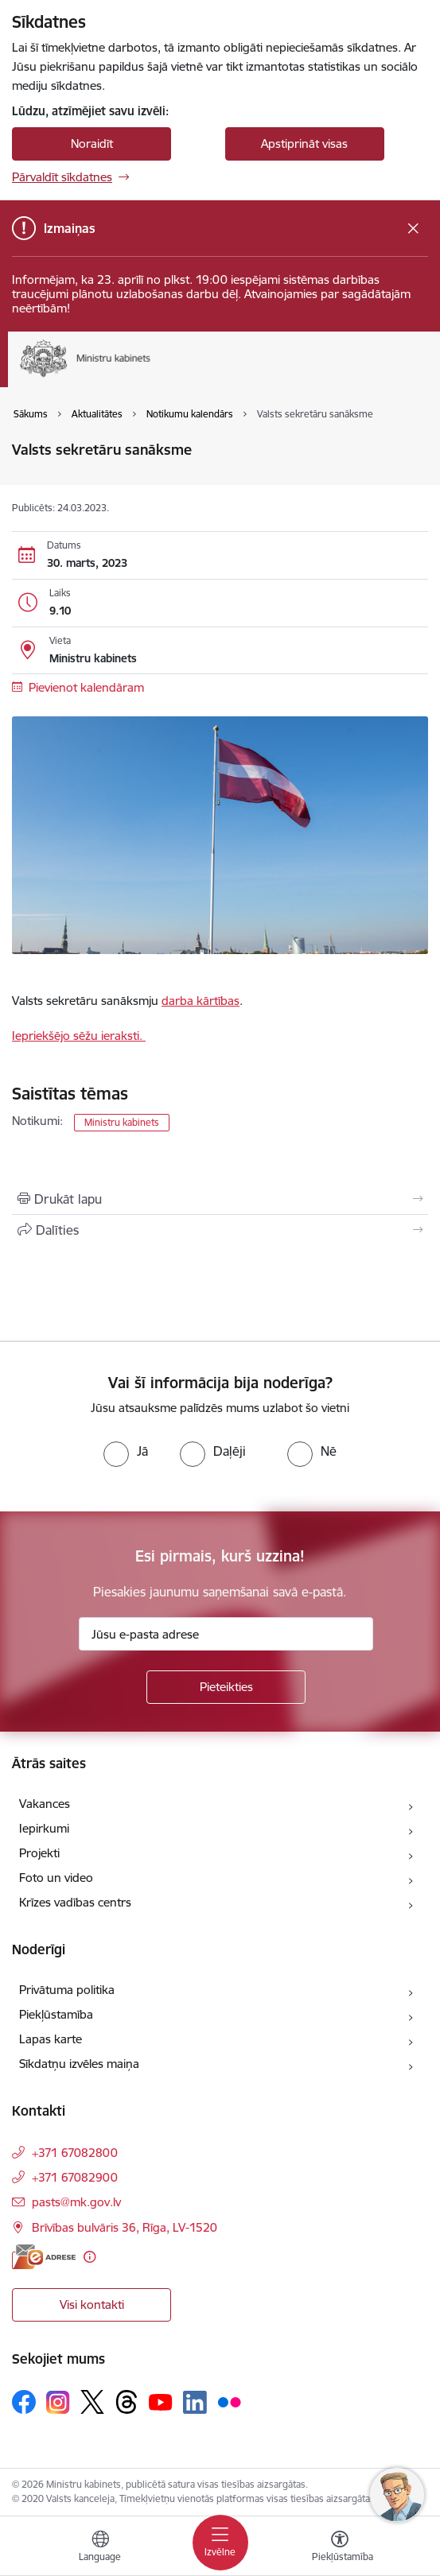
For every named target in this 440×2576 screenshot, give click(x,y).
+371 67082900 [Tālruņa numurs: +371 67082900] (75, 2177)
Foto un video (56, 1877)
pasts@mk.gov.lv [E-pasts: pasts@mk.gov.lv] (76, 2201)
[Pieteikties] (226, 1687)
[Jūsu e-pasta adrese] (226, 1634)
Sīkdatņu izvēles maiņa (79, 2063)
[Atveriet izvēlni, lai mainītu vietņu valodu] (100, 2548)
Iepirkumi (44, 1828)
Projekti (39, 1852)
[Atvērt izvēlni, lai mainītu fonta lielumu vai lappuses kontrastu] (340, 2548)
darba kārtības (200, 1000)
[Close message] (413, 228)
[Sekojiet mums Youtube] (161, 2401)
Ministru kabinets (121, 1122)
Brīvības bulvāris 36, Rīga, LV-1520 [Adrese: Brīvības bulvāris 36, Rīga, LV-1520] (124, 2227)
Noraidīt (92, 143)
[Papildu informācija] (89, 2257)
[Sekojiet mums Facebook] (24, 2402)
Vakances (44, 1803)
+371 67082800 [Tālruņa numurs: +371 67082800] (75, 2152)
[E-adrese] (44, 2257)
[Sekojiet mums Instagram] (58, 2402)
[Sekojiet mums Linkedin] (195, 2403)
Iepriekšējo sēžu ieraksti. (79, 1035)
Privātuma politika (67, 1989)
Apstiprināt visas (304, 143)
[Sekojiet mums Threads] (126, 2402)
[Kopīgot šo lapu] (220, 1230)
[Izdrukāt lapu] (220, 1199)
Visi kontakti (92, 2304)
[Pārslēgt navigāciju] (220, 2542)
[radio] (125, 1451)
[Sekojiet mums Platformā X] (92, 2402)
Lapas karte (50, 2038)
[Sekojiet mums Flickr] (229, 2401)
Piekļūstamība (56, 2014)
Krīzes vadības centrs (75, 1902)
